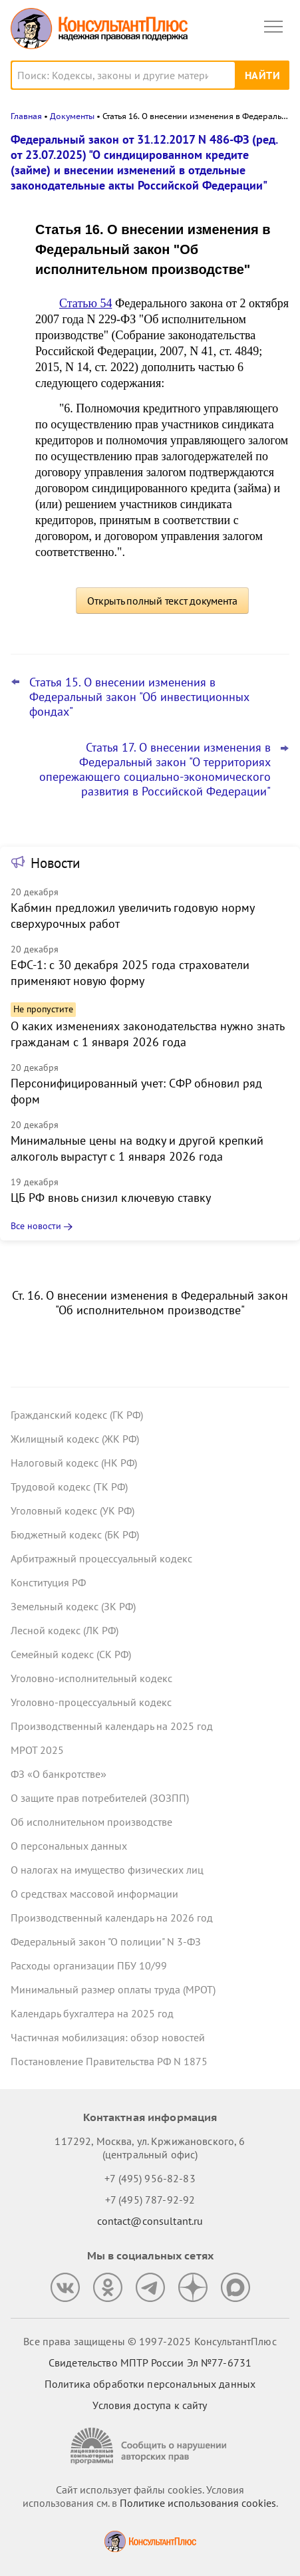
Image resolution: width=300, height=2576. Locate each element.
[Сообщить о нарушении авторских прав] (150, 2446)
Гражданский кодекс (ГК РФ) (77, 1414)
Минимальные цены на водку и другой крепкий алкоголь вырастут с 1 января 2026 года (137, 1148)
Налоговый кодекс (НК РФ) (74, 1462)
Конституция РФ (48, 1582)
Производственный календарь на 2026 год (112, 1917)
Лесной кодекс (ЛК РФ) (64, 1630)
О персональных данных (69, 1845)
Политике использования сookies (198, 2502)
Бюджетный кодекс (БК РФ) (75, 1534)
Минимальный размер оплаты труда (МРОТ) (113, 1989)
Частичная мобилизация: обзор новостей (108, 2037)
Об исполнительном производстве (91, 1821)
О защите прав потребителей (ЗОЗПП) (100, 1797)
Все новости (36, 1226)
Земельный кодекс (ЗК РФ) (73, 1606)
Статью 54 (85, 303)
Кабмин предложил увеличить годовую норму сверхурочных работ (132, 915)
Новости (55, 863)
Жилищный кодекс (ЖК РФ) (75, 1438)
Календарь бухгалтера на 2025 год (92, 2013)
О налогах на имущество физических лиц (107, 1869)
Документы (72, 116)
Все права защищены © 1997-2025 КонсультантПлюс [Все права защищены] (149, 2341)
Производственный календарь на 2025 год (112, 1726)
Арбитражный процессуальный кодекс (101, 1558)
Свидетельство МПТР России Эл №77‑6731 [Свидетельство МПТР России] (150, 2362)
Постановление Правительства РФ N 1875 (109, 2061)
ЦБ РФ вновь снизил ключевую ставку (111, 1197)
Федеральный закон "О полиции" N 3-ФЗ (106, 1941)
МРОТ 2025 (37, 1750)
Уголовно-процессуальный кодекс (91, 1702)
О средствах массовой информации (94, 1893)
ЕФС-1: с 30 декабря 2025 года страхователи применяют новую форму (130, 972)
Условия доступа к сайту (149, 2405)
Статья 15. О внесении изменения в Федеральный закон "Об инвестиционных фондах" (139, 697)
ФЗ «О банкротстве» (58, 1774)
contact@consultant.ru (150, 2220)
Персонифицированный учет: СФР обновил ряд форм (136, 1091)
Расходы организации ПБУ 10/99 (89, 1965)
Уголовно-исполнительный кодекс (91, 1678)
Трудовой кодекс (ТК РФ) (69, 1486)
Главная (26, 116)
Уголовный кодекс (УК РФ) (72, 1510)
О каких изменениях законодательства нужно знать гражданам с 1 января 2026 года (147, 1034)
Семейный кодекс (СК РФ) (71, 1654)
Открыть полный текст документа (162, 600)
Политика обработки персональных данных (150, 2383)
